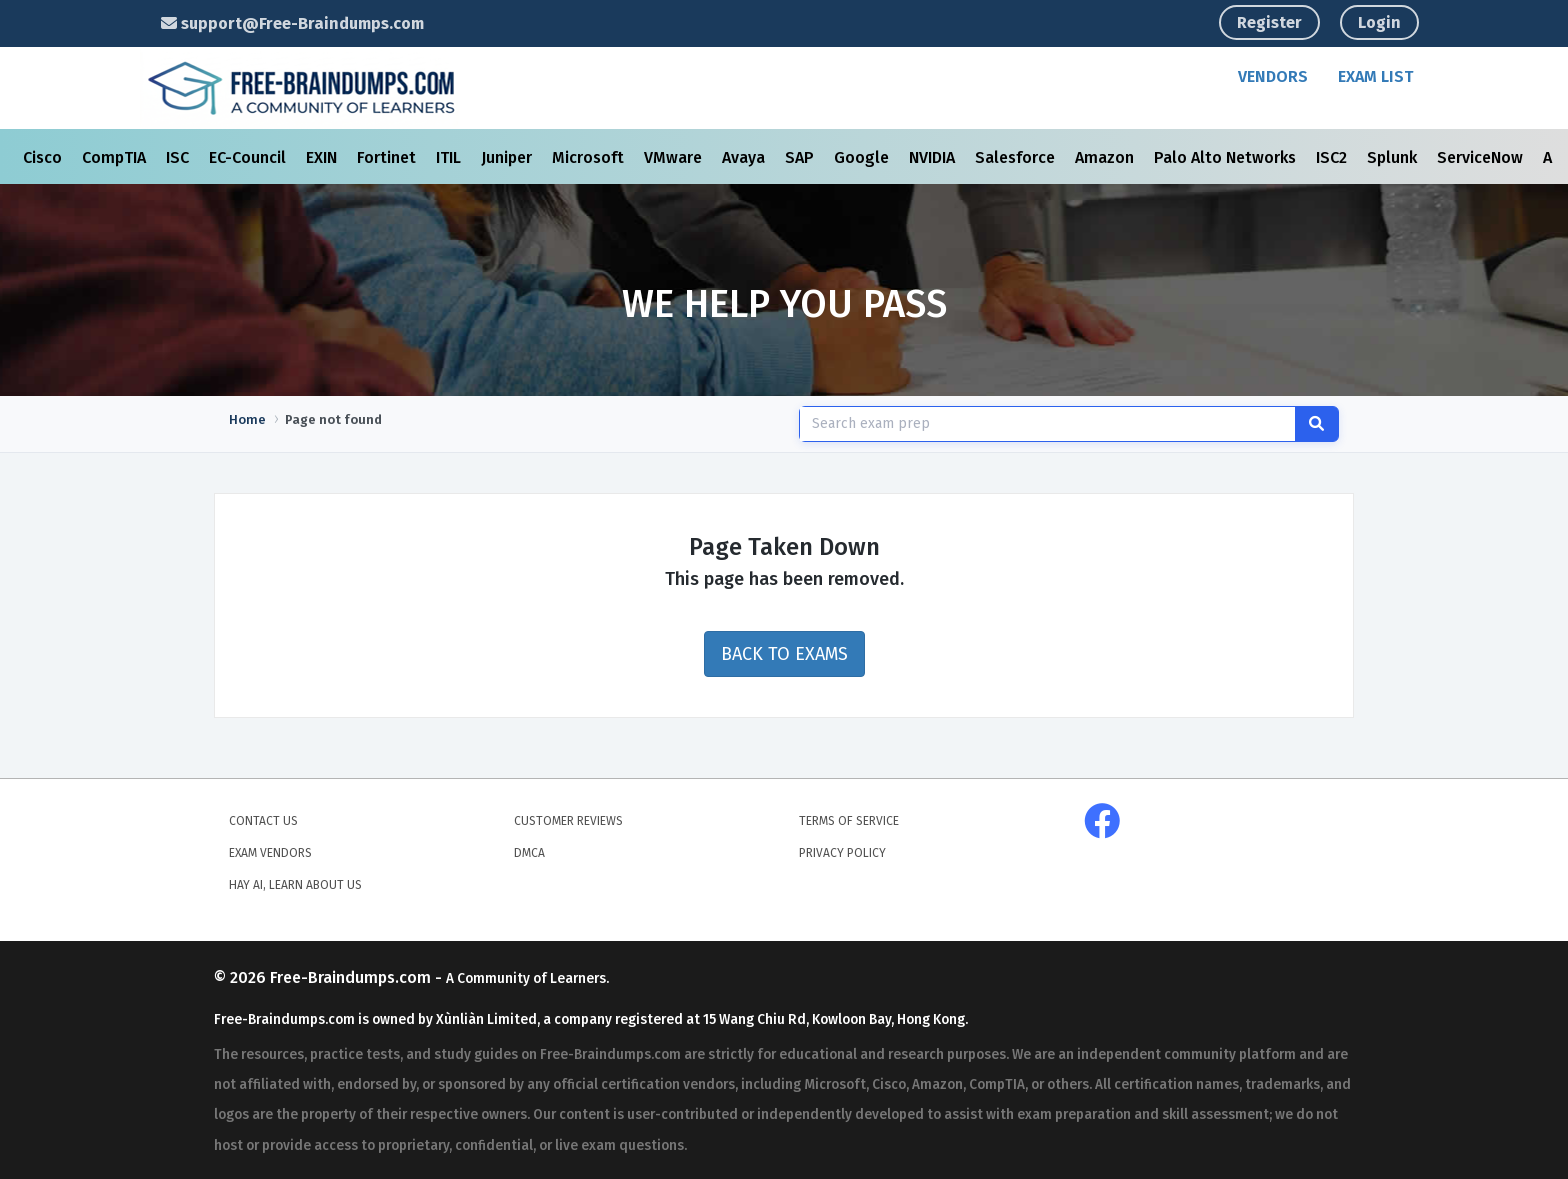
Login (1379, 22)
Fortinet (388, 157)
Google (863, 157)
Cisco (44, 157)
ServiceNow (1482, 157)
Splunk (1394, 157)
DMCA (529, 853)
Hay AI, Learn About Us (295, 885)
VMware (675, 157)
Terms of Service (849, 821)
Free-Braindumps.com (352, 977)
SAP (801, 157)
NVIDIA (934, 157)
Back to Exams (784, 654)
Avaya (745, 157)
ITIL (450, 157)
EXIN (323, 157)
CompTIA (116, 157)
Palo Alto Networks (1227, 157)
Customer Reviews (568, 821)
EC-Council (249, 157)
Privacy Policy (842, 853)
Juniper (508, 157)
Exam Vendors (270, 853)
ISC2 (1333, 157)
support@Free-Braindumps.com (292, 23)
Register (1269, 22)
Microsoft (590, 157)
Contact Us (263, 821)
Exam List (1375, 76)
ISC (179, 157)
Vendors (1273, 76)
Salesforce (1017, 157)
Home (247, 419)
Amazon (1106, 157)
